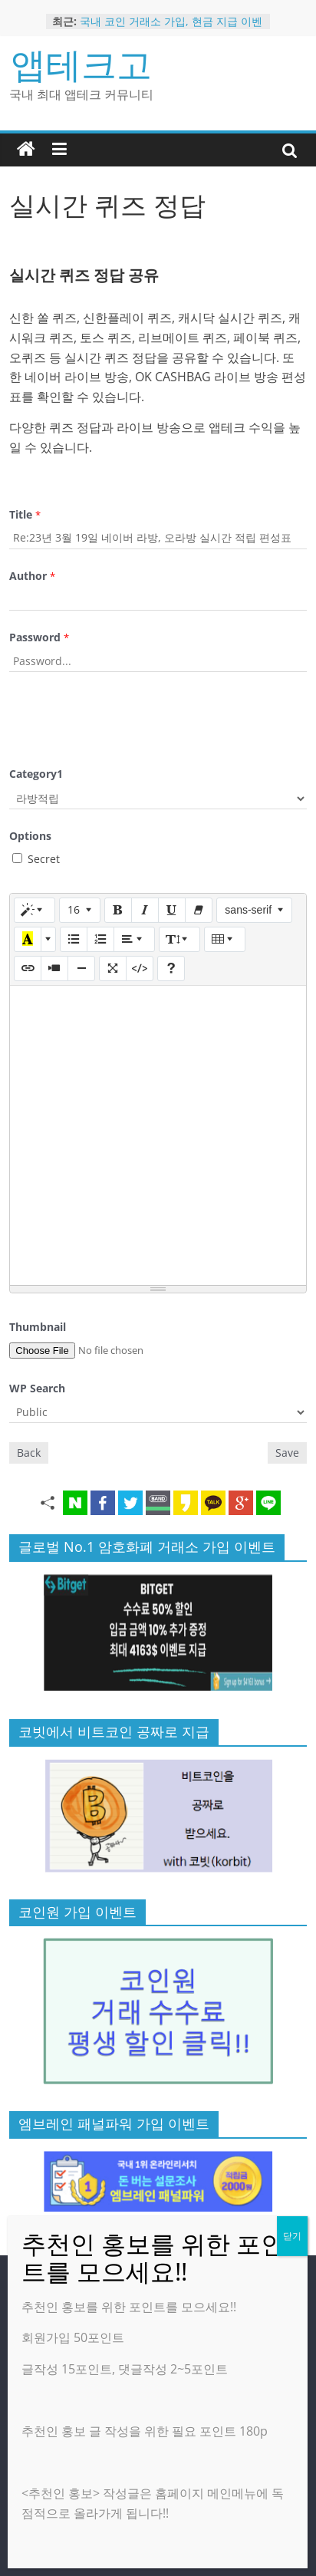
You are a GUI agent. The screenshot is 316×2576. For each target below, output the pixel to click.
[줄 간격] (179, 939)
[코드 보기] (139, 968)
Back (29, 1452)
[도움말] (171, 968)
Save (287, 1452)
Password (39, 637)
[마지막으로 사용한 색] (27, 939)
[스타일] (34, 910)
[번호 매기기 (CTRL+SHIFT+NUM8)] (100, 939)
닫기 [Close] (292, 2235)
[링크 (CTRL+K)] (27, 968)
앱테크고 (81, 63)
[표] (224, 939)
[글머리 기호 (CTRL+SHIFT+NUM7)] (73, 939)
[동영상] (54, 968)
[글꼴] (254, 910)
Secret (36, 859)
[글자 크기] (79, 910)
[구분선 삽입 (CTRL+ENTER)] (81, 968)
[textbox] (157, 1135)
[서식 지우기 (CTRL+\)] (198, 910)
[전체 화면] (113, 968)
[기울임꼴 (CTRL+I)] (145, 910)
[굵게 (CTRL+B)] (118, 910)
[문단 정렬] (134, 939)
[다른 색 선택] (48, 939)
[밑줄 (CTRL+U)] (172, 910)
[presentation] (125, 717)
